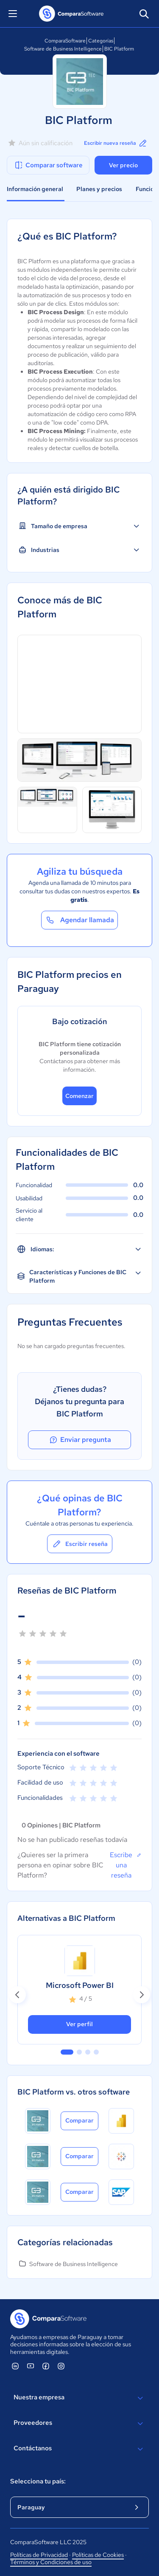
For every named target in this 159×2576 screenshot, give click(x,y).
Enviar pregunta (79, 1440)
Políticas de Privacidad (39, 2555)
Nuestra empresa (79, 2398)
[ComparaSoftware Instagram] (61, 2366)
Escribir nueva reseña (116, 143)
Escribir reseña (80, 1544)
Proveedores (79, 2423)
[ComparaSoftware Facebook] (46, 2366)
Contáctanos (79, 2449)
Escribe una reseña (126, 1865)
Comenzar (79, 1096)
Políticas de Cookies (98, 2555)
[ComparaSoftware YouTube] (30, 2366)
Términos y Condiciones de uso (51, 2562)
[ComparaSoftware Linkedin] (15, 2366)
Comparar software (48, 165)
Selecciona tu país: (38, 2481)
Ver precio (123, 165)
